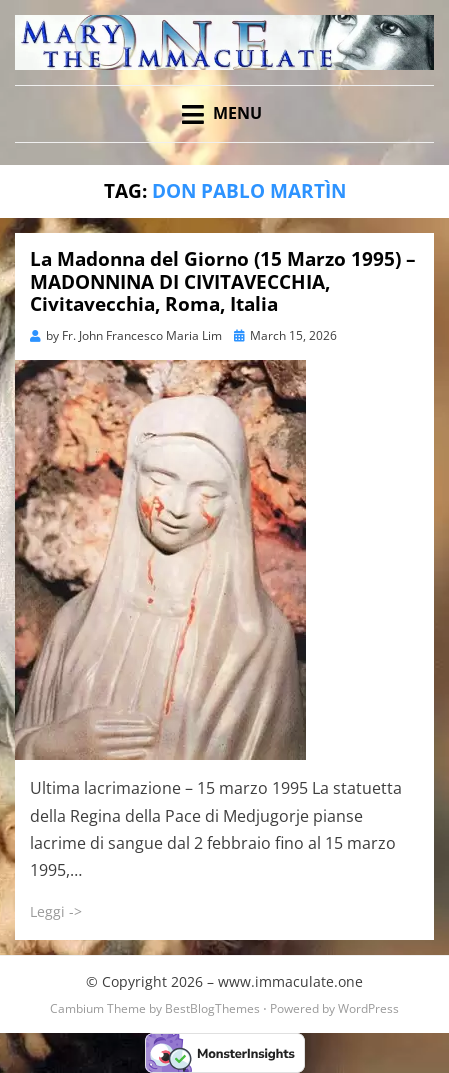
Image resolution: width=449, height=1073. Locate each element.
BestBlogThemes (212, 1008)
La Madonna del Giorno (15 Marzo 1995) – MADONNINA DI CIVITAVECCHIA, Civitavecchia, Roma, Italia (223, 282)
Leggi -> (56, 911)
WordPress (368, 1008)
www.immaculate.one (290, 981)
